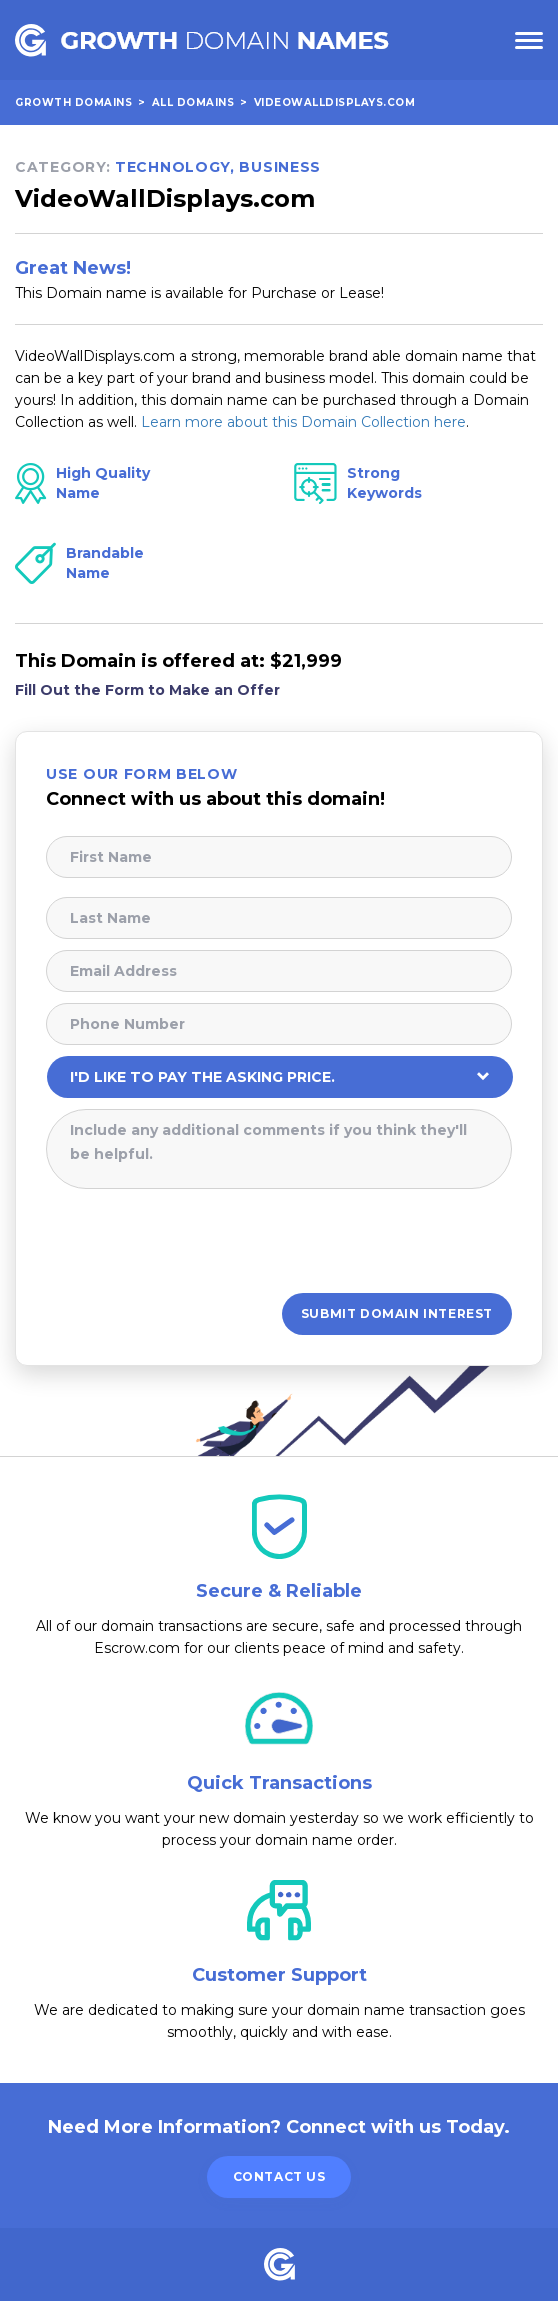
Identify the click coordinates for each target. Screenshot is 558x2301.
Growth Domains (73, 102)
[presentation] (198, 1239)
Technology (172, 167)
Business (280, 167)
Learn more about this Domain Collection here (303, 422)
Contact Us (279, 2176)
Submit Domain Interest (397, 1313)
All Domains (193, 102)
